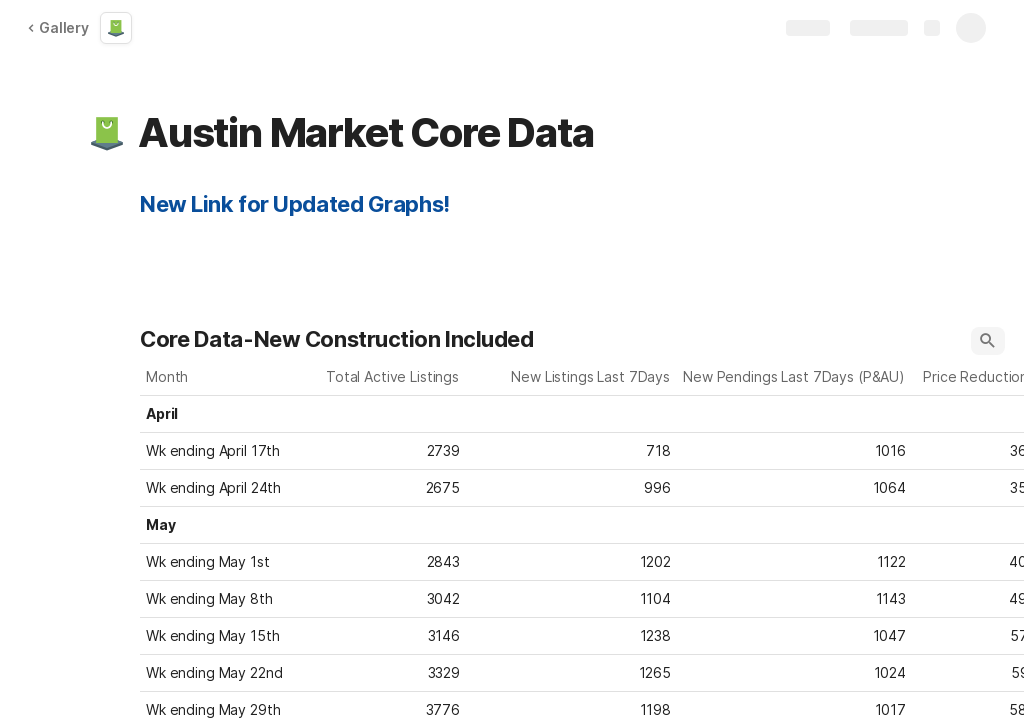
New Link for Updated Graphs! (295, 204)
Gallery (58, 27)
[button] (107, 133)
